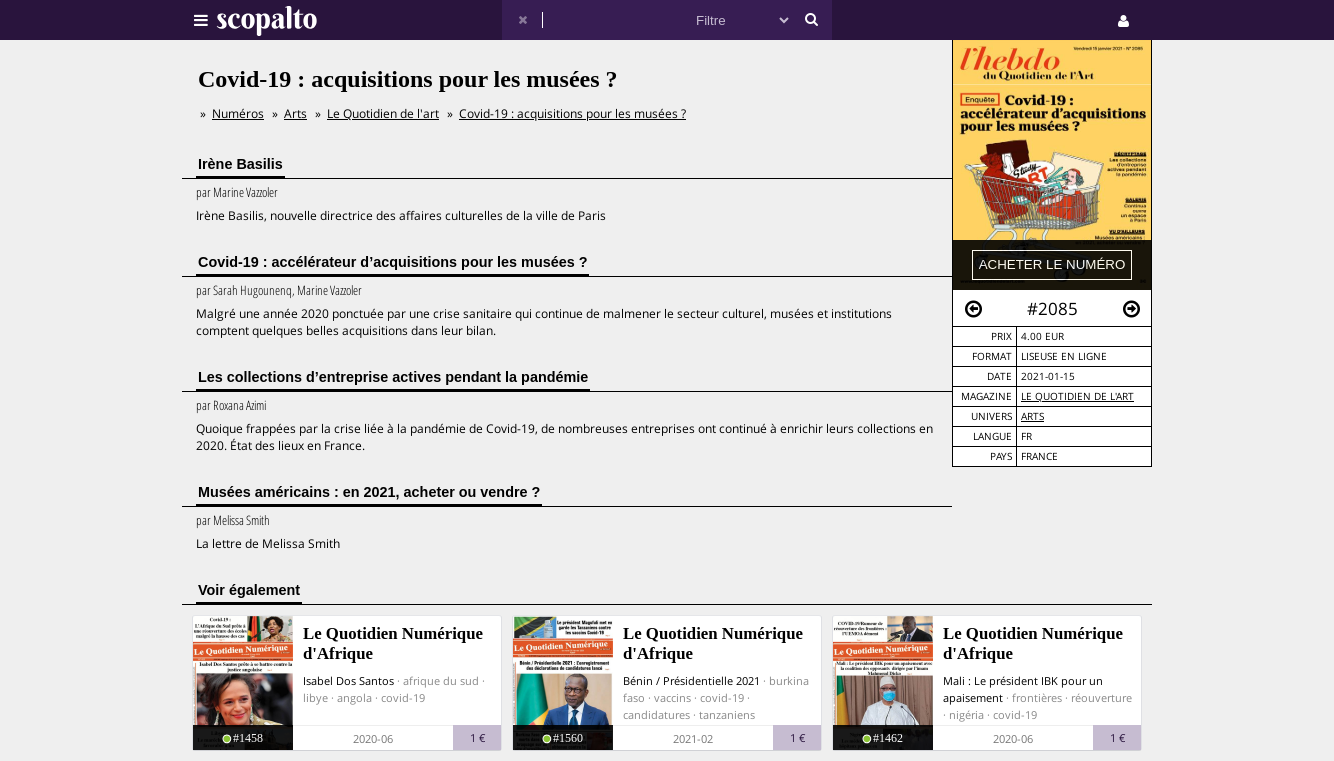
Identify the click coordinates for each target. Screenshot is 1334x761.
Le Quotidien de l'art (1077, 396)
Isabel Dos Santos (348, 680)
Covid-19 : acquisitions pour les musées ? (572, 113)
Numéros (238, 113)
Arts (1032, 416)
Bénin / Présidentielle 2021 (691, 680)
